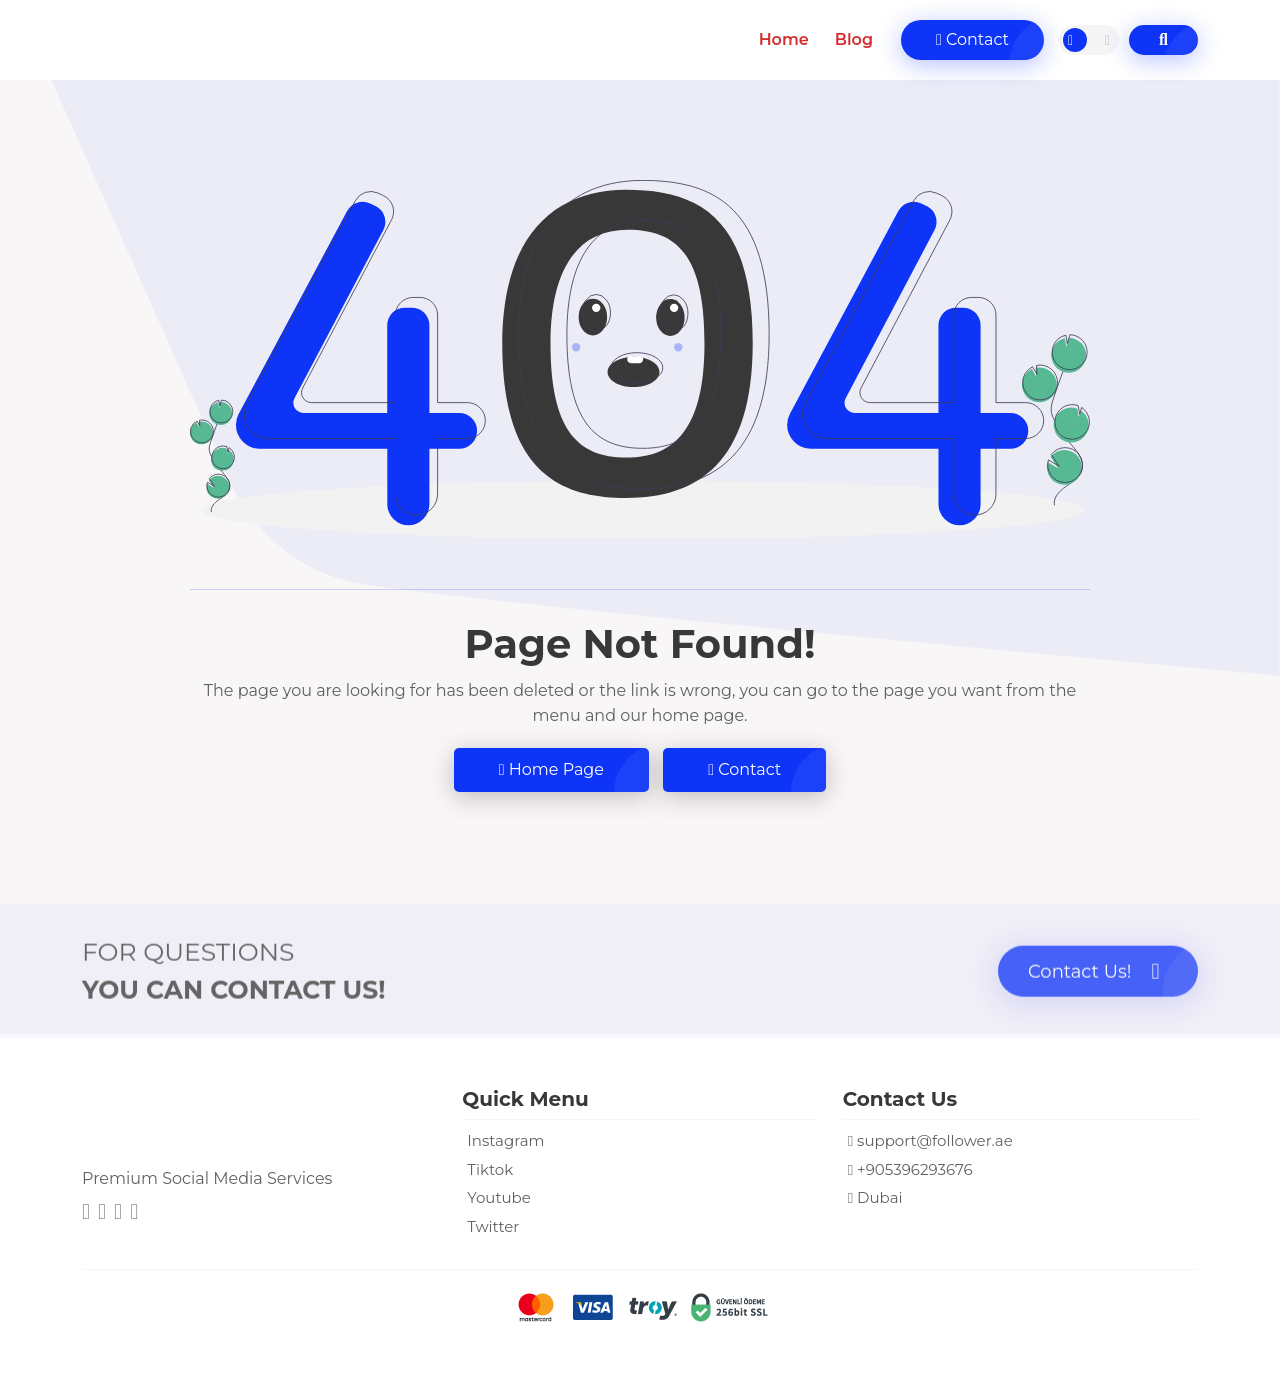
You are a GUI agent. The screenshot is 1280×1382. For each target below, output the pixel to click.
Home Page (551, 769)
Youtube (499, 1197)
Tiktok (490, 1169)
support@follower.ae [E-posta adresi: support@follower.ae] (935, 1140)
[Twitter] (118, 1213)
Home (784, 39)
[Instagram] (86, 1213)
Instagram (505, 1140)
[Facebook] (134, 1213)
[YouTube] (102, 1213)
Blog (854, 39)
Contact (972, 39)
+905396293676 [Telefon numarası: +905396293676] (915, 1169)
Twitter (493, 1226)
